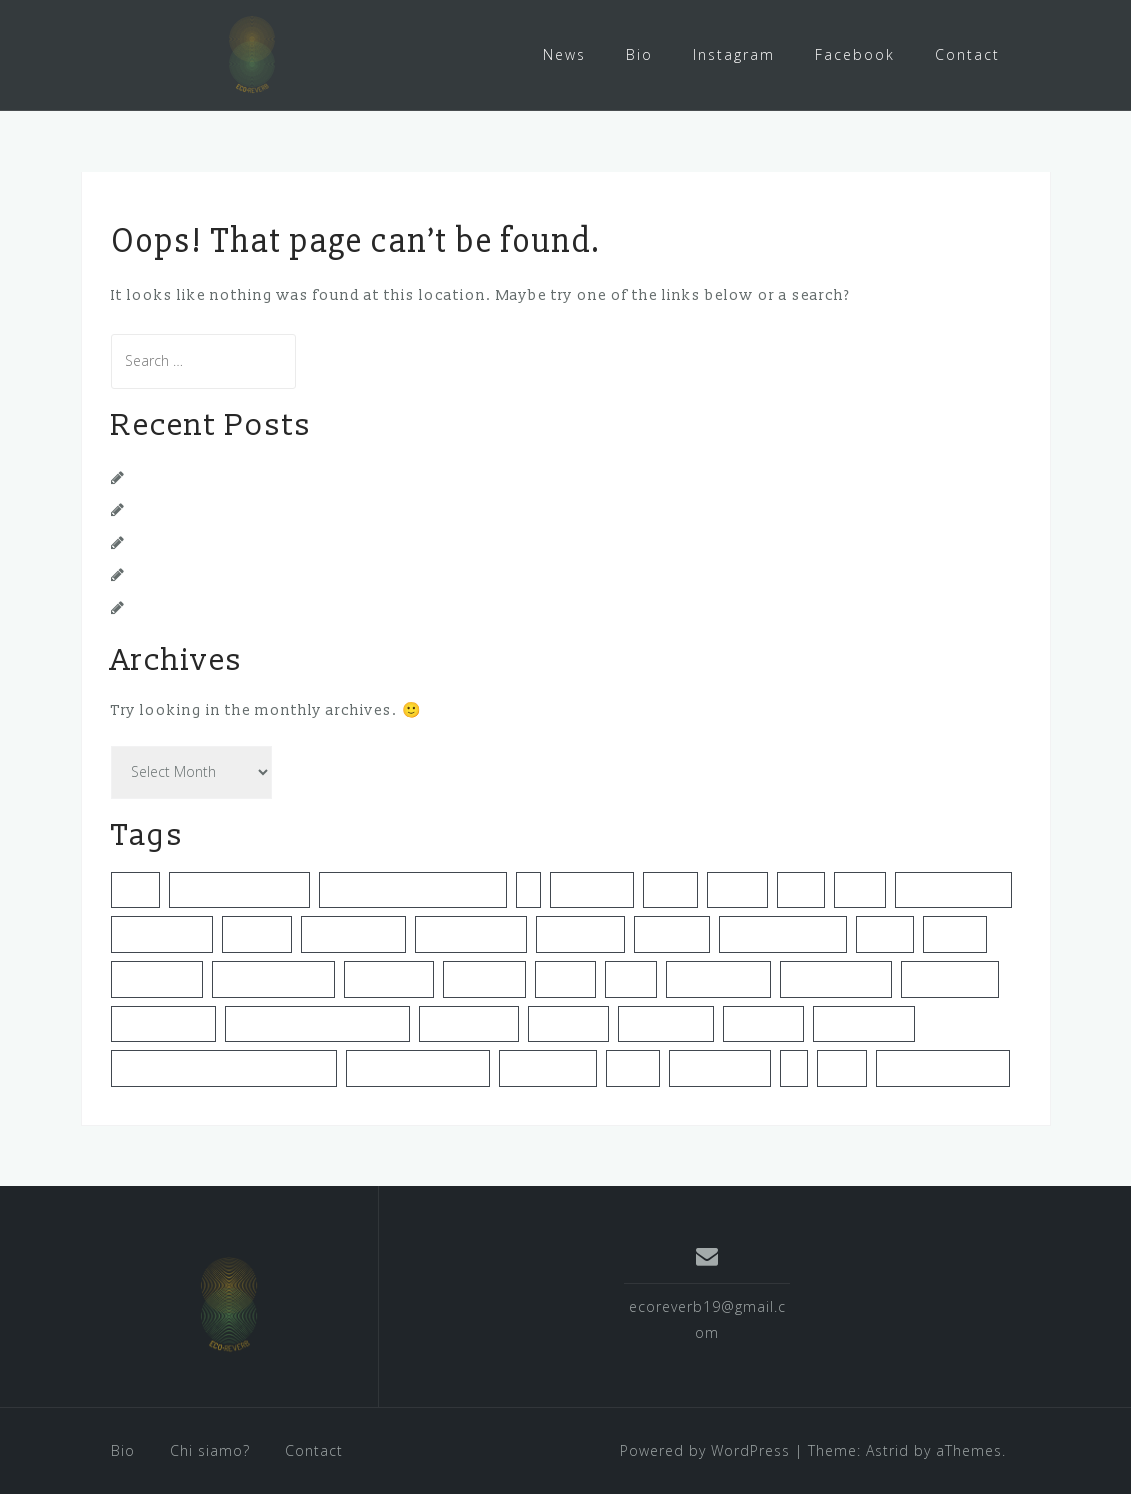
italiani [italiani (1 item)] (885, 933)
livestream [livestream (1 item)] (484, 978)
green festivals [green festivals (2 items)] (471, 933)
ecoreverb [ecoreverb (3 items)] (592, 889)
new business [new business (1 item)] (163, 1023)
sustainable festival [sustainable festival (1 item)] (418, 1067)
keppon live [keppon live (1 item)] (157, 978)
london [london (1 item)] (565, 978)
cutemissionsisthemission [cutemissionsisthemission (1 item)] (413, 889)
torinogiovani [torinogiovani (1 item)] (720, 1067)
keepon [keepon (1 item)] (955, 933)
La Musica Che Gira (205, 606)
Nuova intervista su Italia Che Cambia (273, 573)
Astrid (887, 1449)
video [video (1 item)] (842, 1067)
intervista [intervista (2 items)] (672, 933)
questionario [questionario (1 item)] (469, 1023)
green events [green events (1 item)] (162, 933)
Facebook (855, 54)
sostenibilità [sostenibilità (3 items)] (666, 1023)
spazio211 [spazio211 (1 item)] (763, 1023)
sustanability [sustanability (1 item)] (548, 1067)
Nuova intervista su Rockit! (232, 541)
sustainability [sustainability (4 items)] (864, 1023)
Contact (967, 54)
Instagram (734, 54)
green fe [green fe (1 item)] (257, 933)
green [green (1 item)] (860, 889)
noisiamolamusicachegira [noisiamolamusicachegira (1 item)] (317, 1023)
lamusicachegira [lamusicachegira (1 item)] (273, 978)
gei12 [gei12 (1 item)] (801, 889)
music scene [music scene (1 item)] (950, 978)
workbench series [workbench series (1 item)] (943, 1067)
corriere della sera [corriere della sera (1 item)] (239, 889)
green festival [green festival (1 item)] (353, 933)
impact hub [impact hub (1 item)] (580, 933)
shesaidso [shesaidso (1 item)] (568, 1023)
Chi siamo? (210, 1449)
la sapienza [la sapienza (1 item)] (389, 978)
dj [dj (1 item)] (528, 889)
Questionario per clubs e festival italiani (282, 508)
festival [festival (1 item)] (737, 889)
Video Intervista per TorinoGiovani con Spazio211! (319, 476)
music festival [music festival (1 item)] (718, 978)
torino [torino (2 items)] (633, 1067)
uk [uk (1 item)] (794, 1067)
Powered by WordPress (705, 1449)
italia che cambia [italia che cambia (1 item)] (783, 933)
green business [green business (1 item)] (953, 889)
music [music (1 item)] (631, 978)
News (564, 54)
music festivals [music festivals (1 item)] (836, 978)
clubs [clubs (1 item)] (135, 889)
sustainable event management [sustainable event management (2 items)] (224, 1067)
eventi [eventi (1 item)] (670, 889)
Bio (639, 54)
